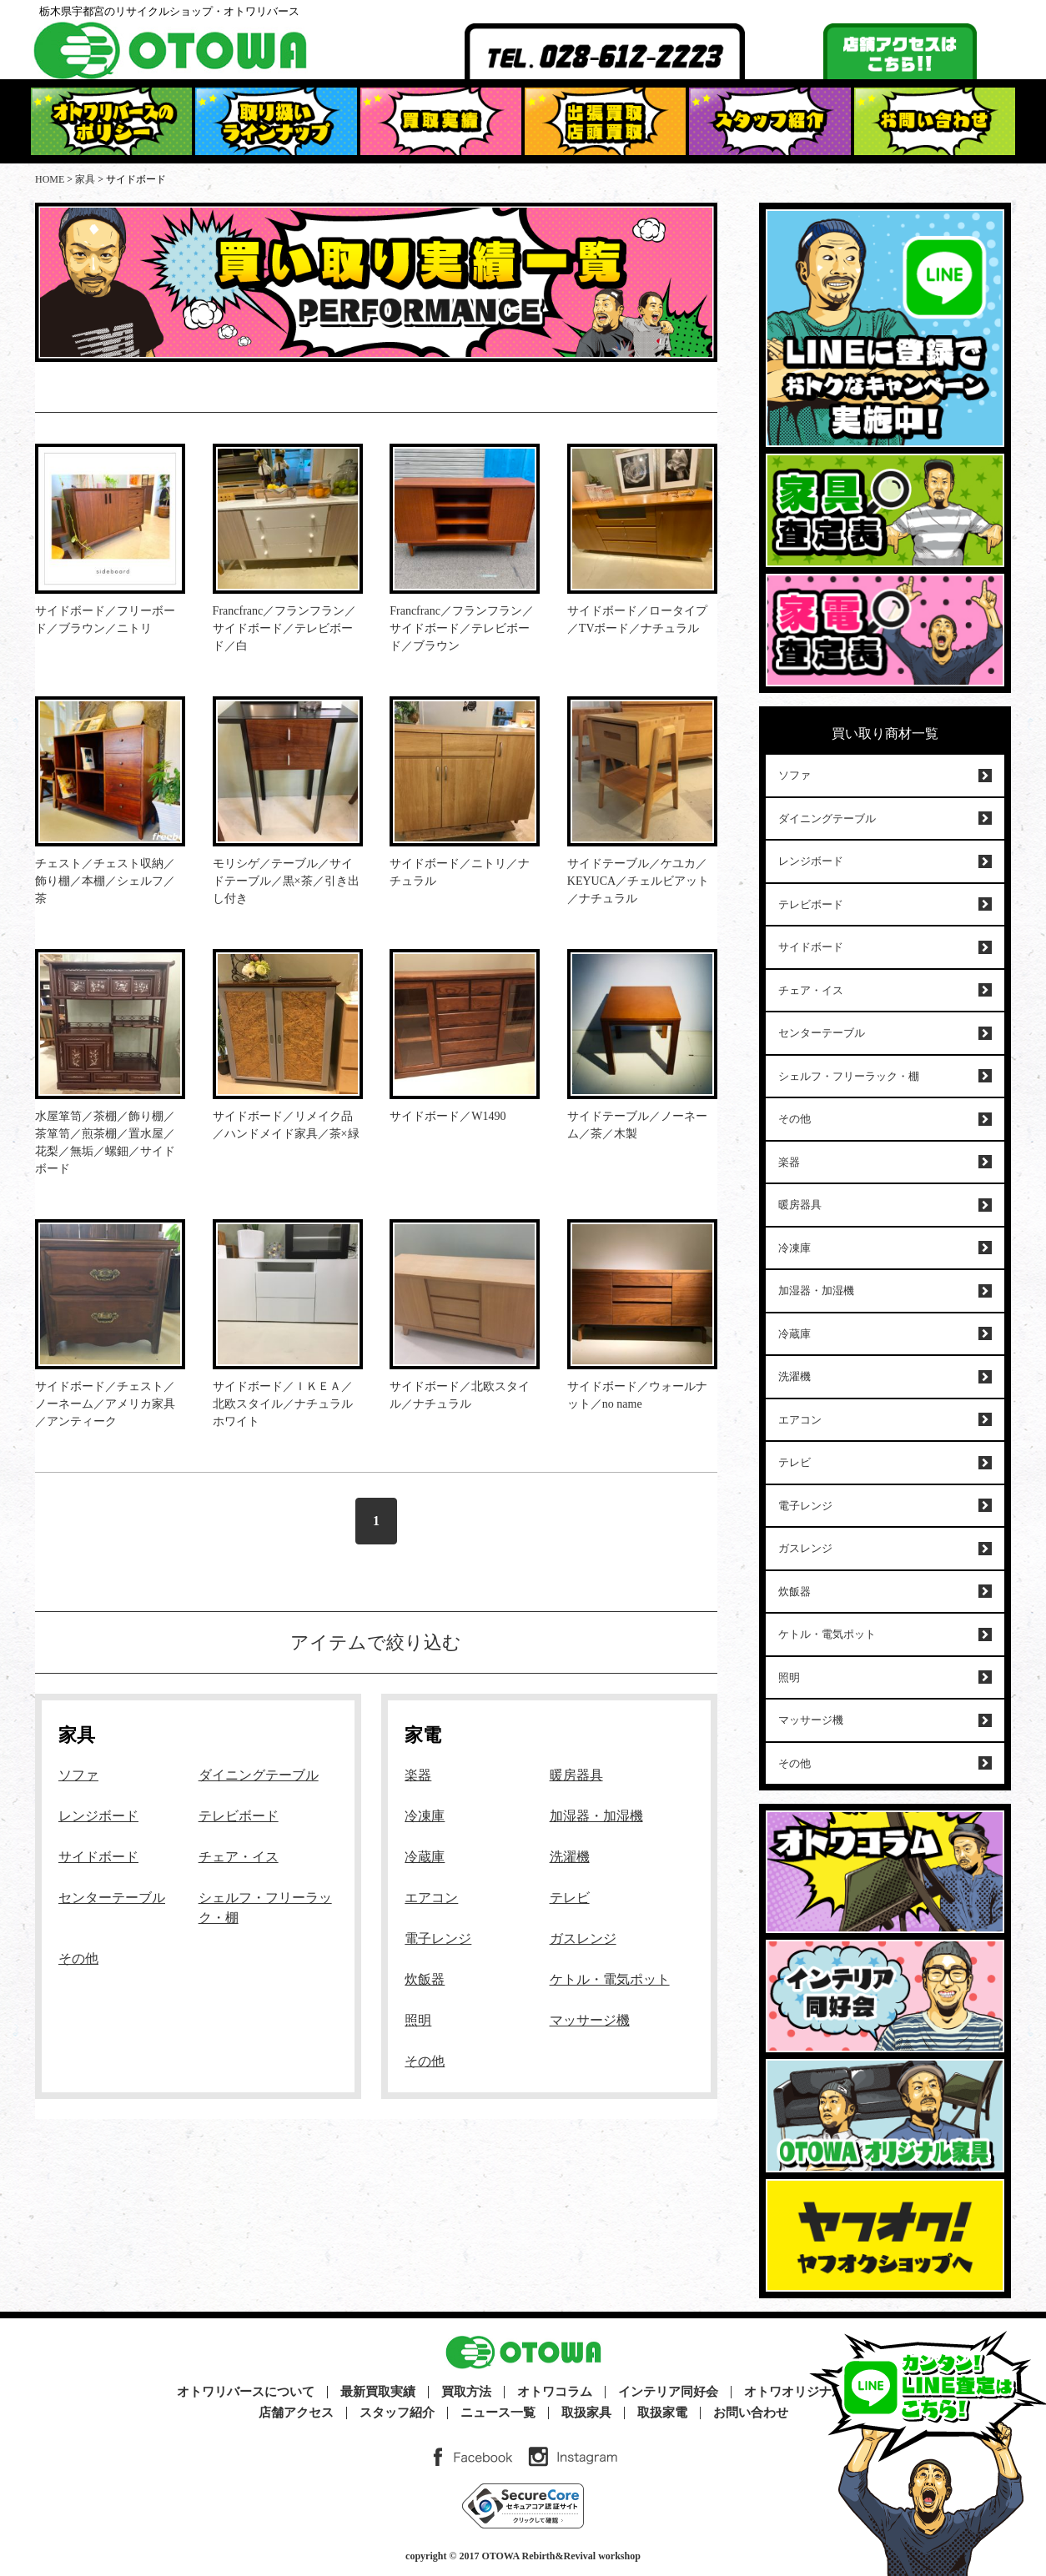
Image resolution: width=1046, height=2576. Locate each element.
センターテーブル (111, 1898)
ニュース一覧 (498, 2413)
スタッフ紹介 (397, 2413)
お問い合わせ (750, 2413)
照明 (418, 2020)
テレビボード (239, 1816)
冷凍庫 (425, 1816)
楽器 (418, 1775)
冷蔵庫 (425, 1857)
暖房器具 (576, 1775)
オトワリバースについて (245, 2392)
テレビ (570, 1898)
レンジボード (98, 1816)
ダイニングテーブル (259, 1775)
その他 (78, 1958)
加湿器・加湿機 (596, 1816)
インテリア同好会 (668, 2392)
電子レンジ (438, 1938)
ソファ (78, 1775)
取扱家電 (662, 2413)
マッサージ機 (590, 2020)
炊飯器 (425, 1979)
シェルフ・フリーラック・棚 (848, 1076)
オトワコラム (554, 2392)
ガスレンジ (583, 1938)
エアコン (431, 1898)
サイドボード (98, 1857)
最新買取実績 (377, 2392)
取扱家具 (586, 2413)
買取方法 (466, 2392)
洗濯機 (570, 1857)
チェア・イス (239, 1857)
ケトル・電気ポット (610, 1979)
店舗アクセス (296, 2413)
